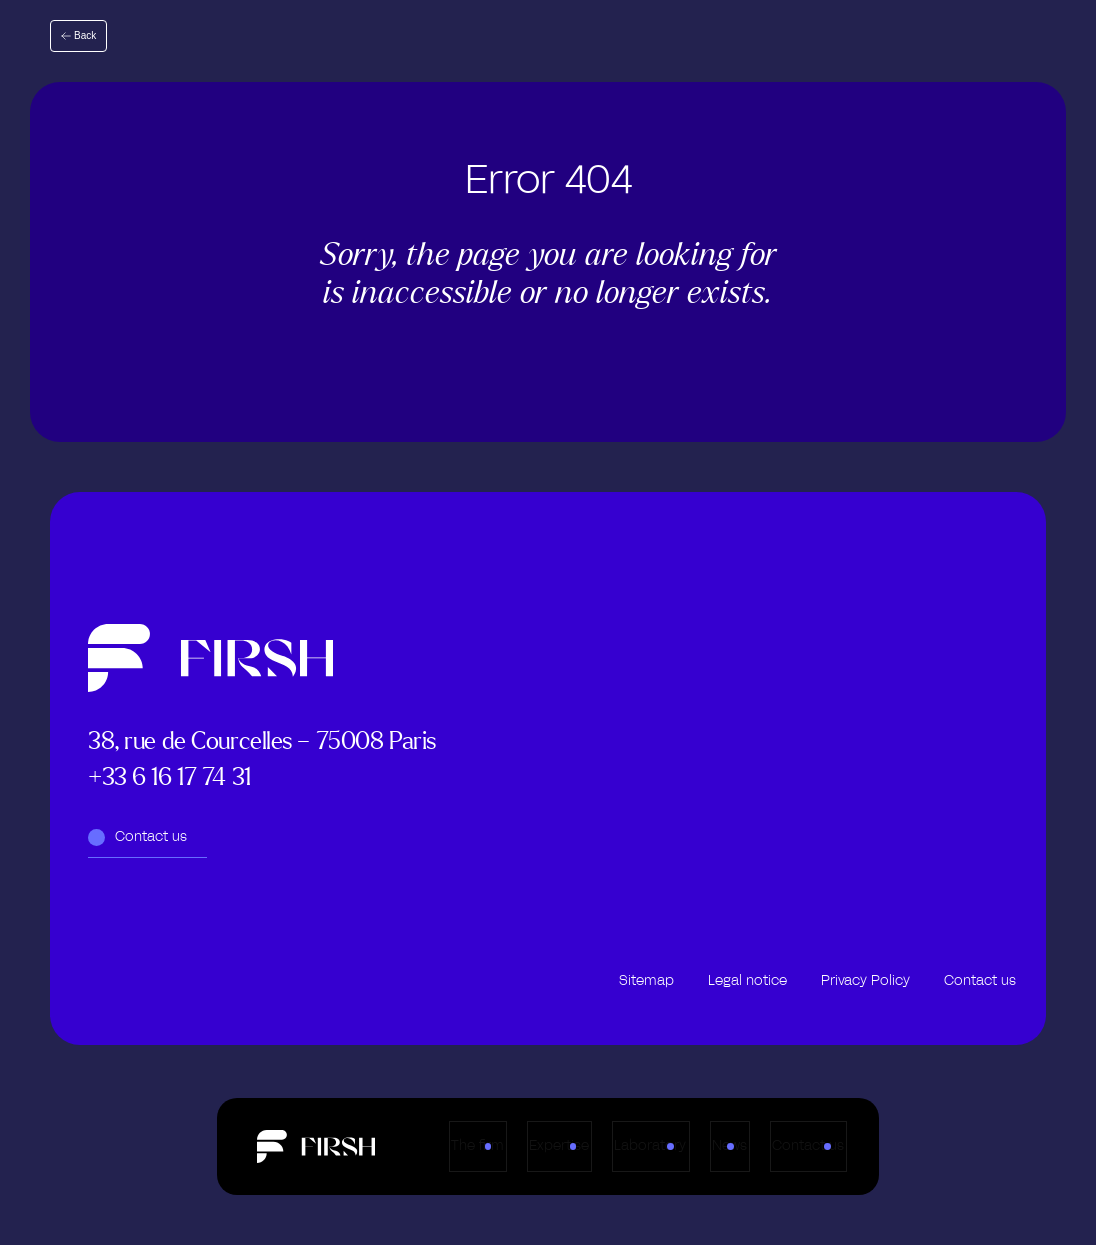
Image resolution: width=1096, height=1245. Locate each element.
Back (85, 35)
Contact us (885, 1147)
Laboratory (644, 1147)
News (764, 1147)
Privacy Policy (865, 981)
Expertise (511, 1147)
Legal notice (747, 981)
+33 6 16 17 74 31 (169, 776)
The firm (387, 1147)
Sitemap (646, 981)
